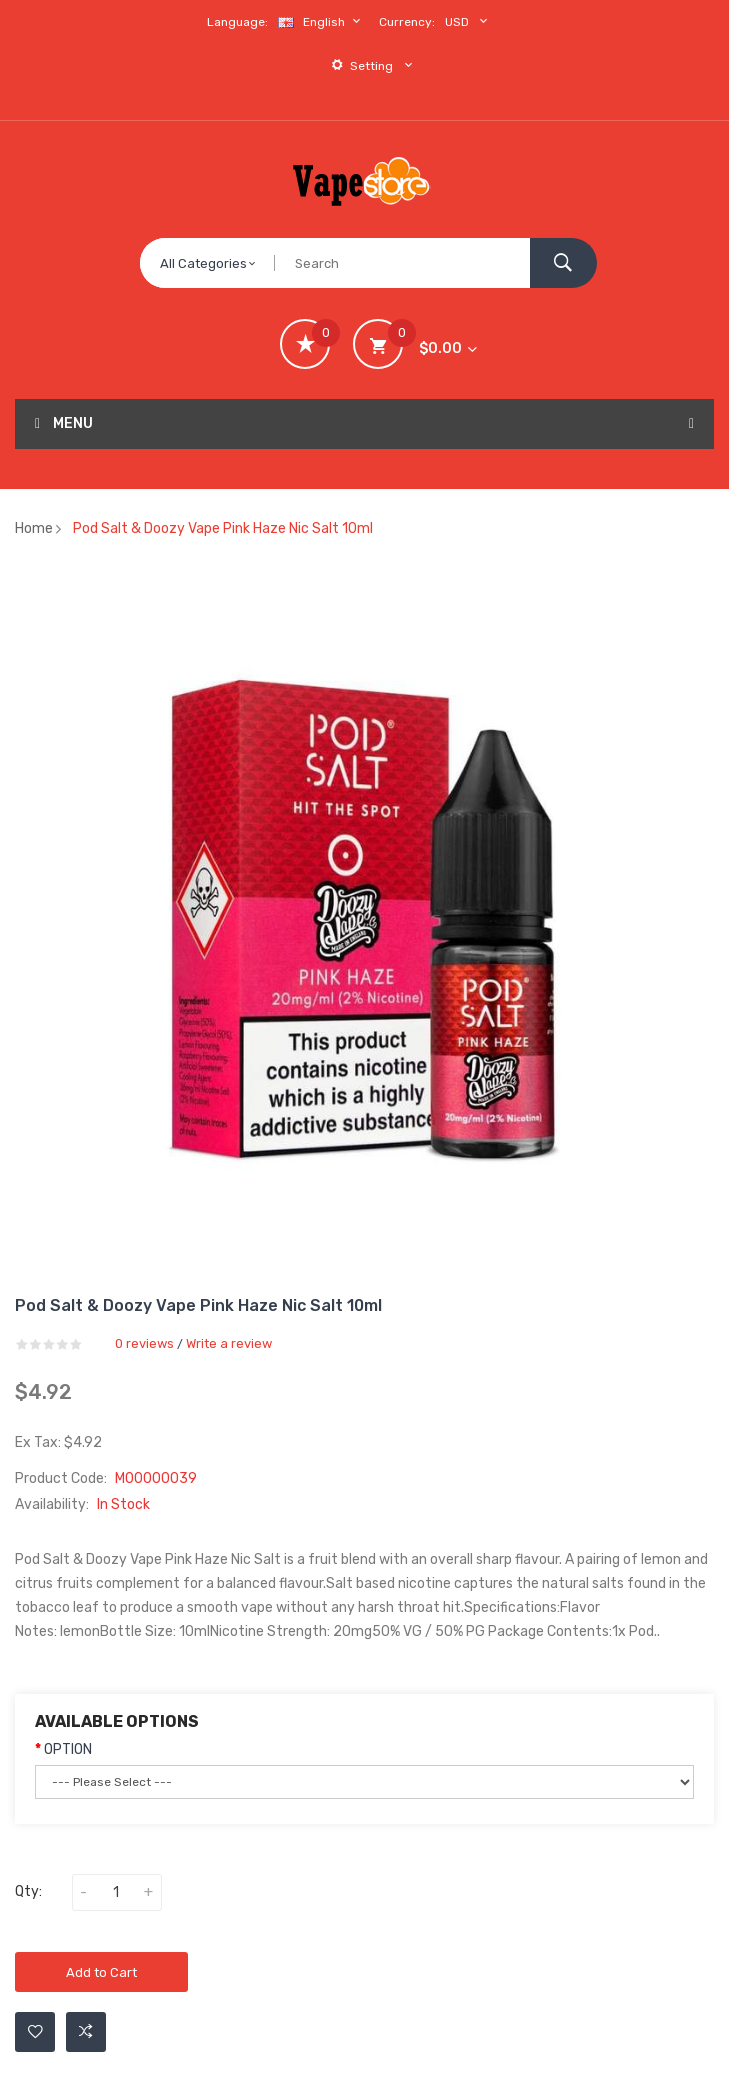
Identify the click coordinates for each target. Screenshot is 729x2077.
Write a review (229, 1343)
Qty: (28, 1891)
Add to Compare (86, 2032)
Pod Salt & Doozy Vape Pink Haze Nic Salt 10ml (223, 528)
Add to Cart (101, 1972)
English (322, 21)
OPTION (68, 1749)
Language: (237, 22)
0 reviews (144, 1343)
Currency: (407, 22)
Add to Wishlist (35, 2032)
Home (34, 528)
